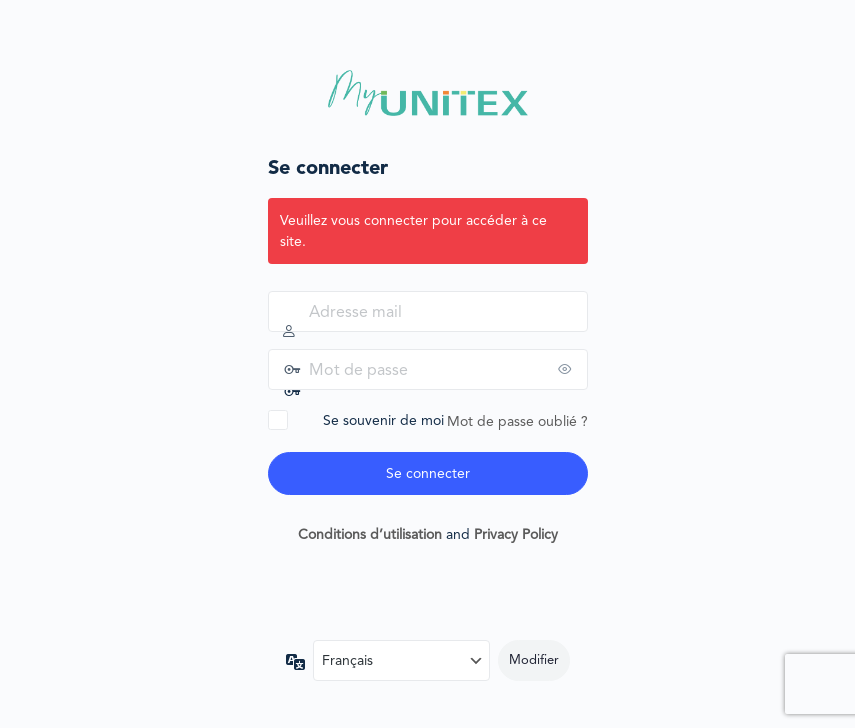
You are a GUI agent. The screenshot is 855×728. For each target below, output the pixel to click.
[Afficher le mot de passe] (568, 369)
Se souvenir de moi (383, 420)
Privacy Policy (516, 534)
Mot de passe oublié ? (517, 421)
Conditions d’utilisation (370, 534)
